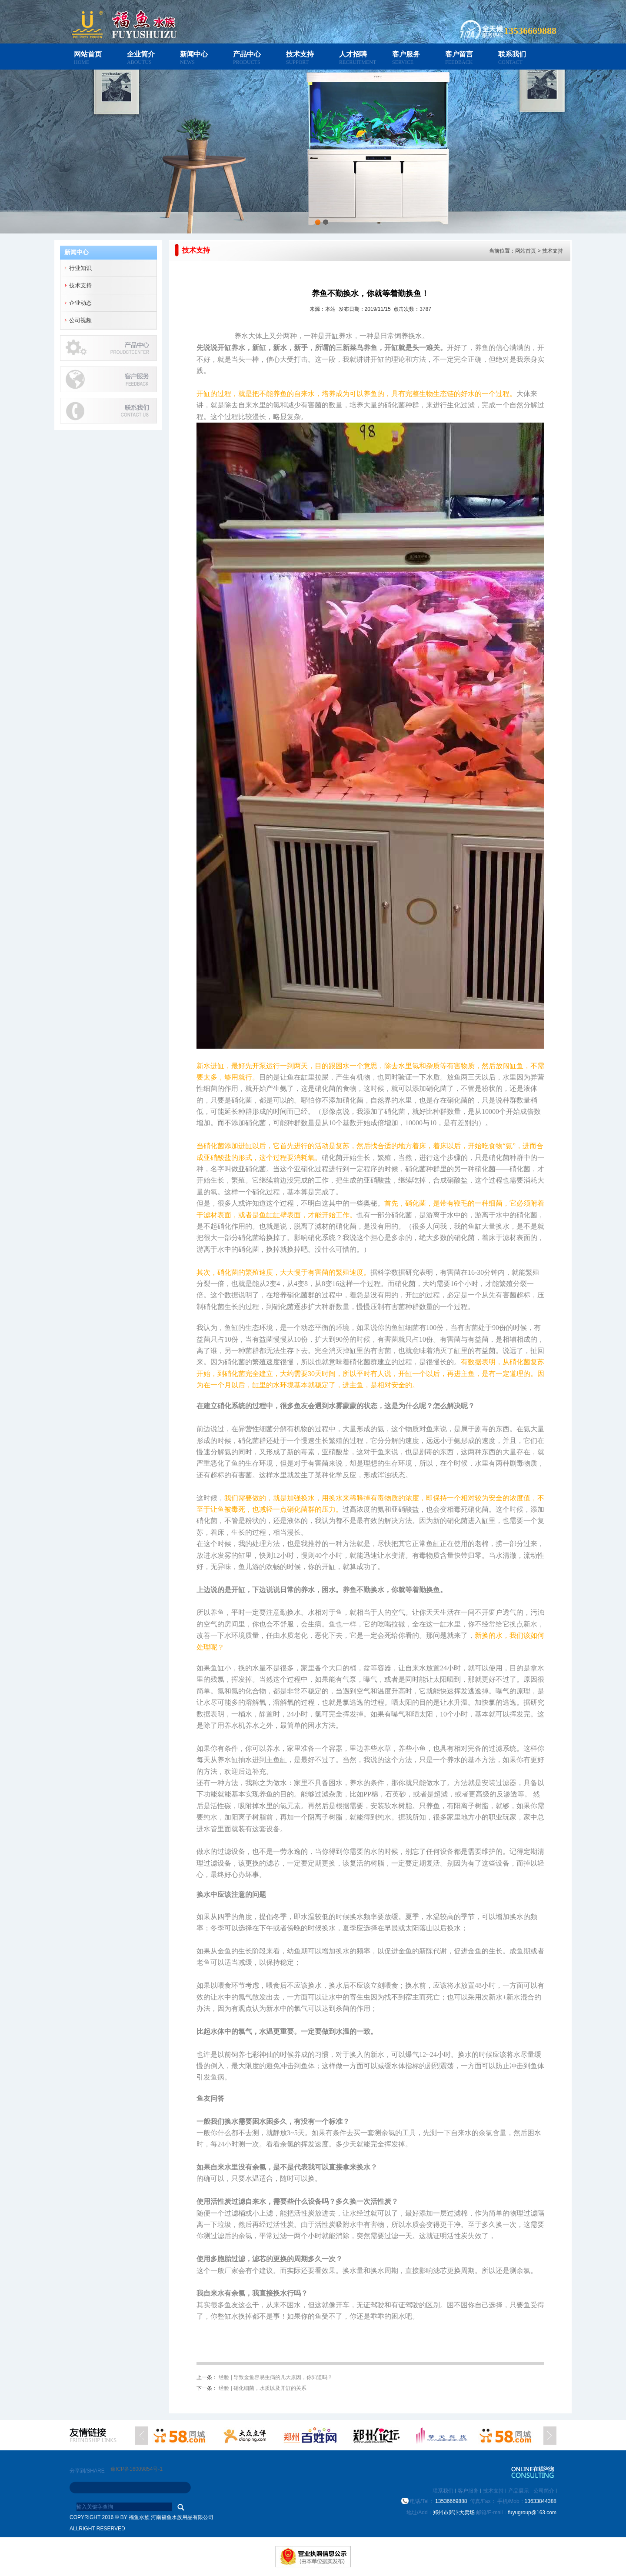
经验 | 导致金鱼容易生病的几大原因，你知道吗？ (276, 2377)
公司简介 (543, 2491)
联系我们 (512, 54)
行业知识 (80, 268)
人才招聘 (353, 54)
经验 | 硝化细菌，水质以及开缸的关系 (262, 2388)
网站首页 (88, 54)
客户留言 (459, 54)
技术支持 (300, 54)
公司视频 (80, 320)
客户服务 (406, 54)
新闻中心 (194, 54)
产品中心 (247, 54)
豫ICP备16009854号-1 (136, 2469)
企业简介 (141, 54)
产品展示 (518, 2491)
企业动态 (80, 303)
